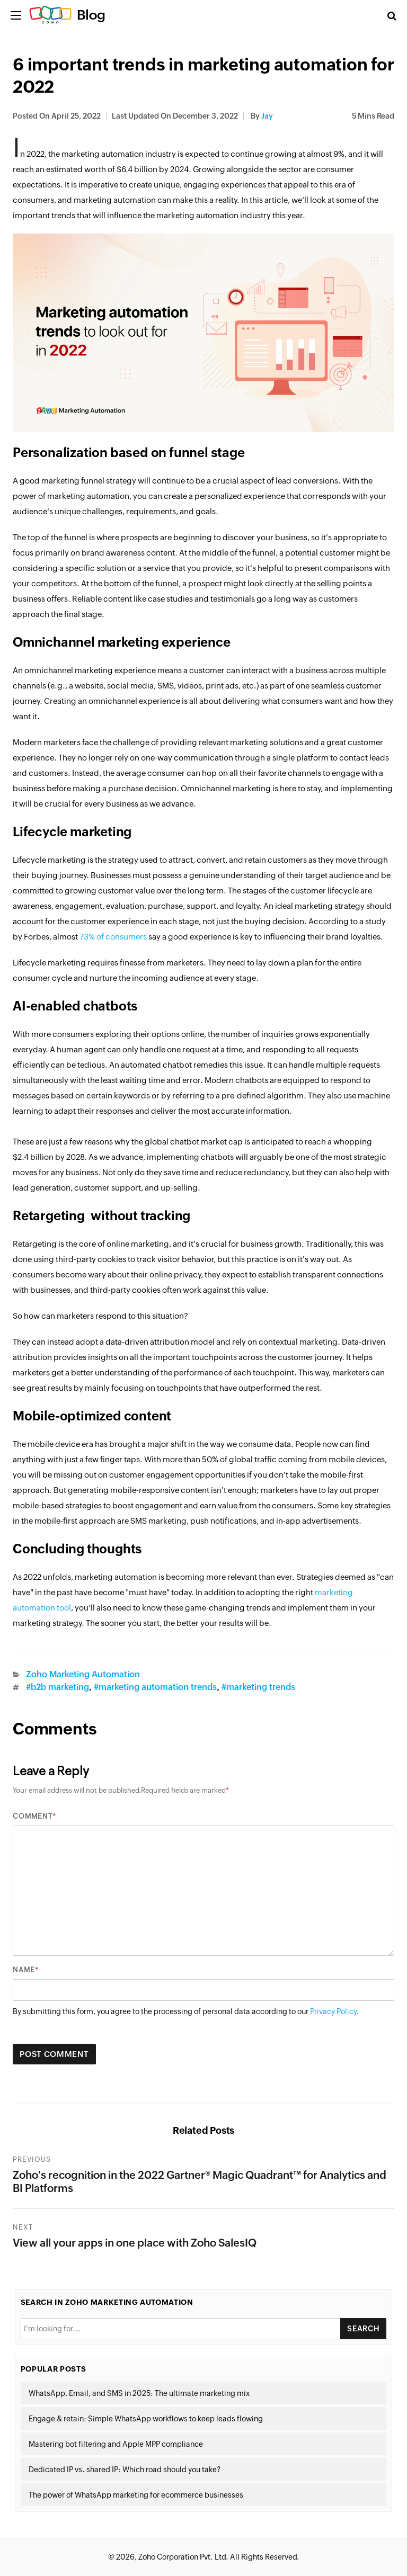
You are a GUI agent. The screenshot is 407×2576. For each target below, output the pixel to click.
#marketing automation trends (155, 1687)
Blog (91, 14)
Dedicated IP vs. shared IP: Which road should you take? (124, 2469)
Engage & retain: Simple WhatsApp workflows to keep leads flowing (146, 2418)
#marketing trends (258, 1687)
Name (24, 1970)
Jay (267, 116)
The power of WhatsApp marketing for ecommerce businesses (136, 2495)
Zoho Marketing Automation (83, 1674)
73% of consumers (113, 936)
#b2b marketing (57, 1687)
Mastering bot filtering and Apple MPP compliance (116, 2444)
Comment (32, 1816)
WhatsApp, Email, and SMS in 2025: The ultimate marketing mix (139, 2393)
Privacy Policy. (334, 2011)
